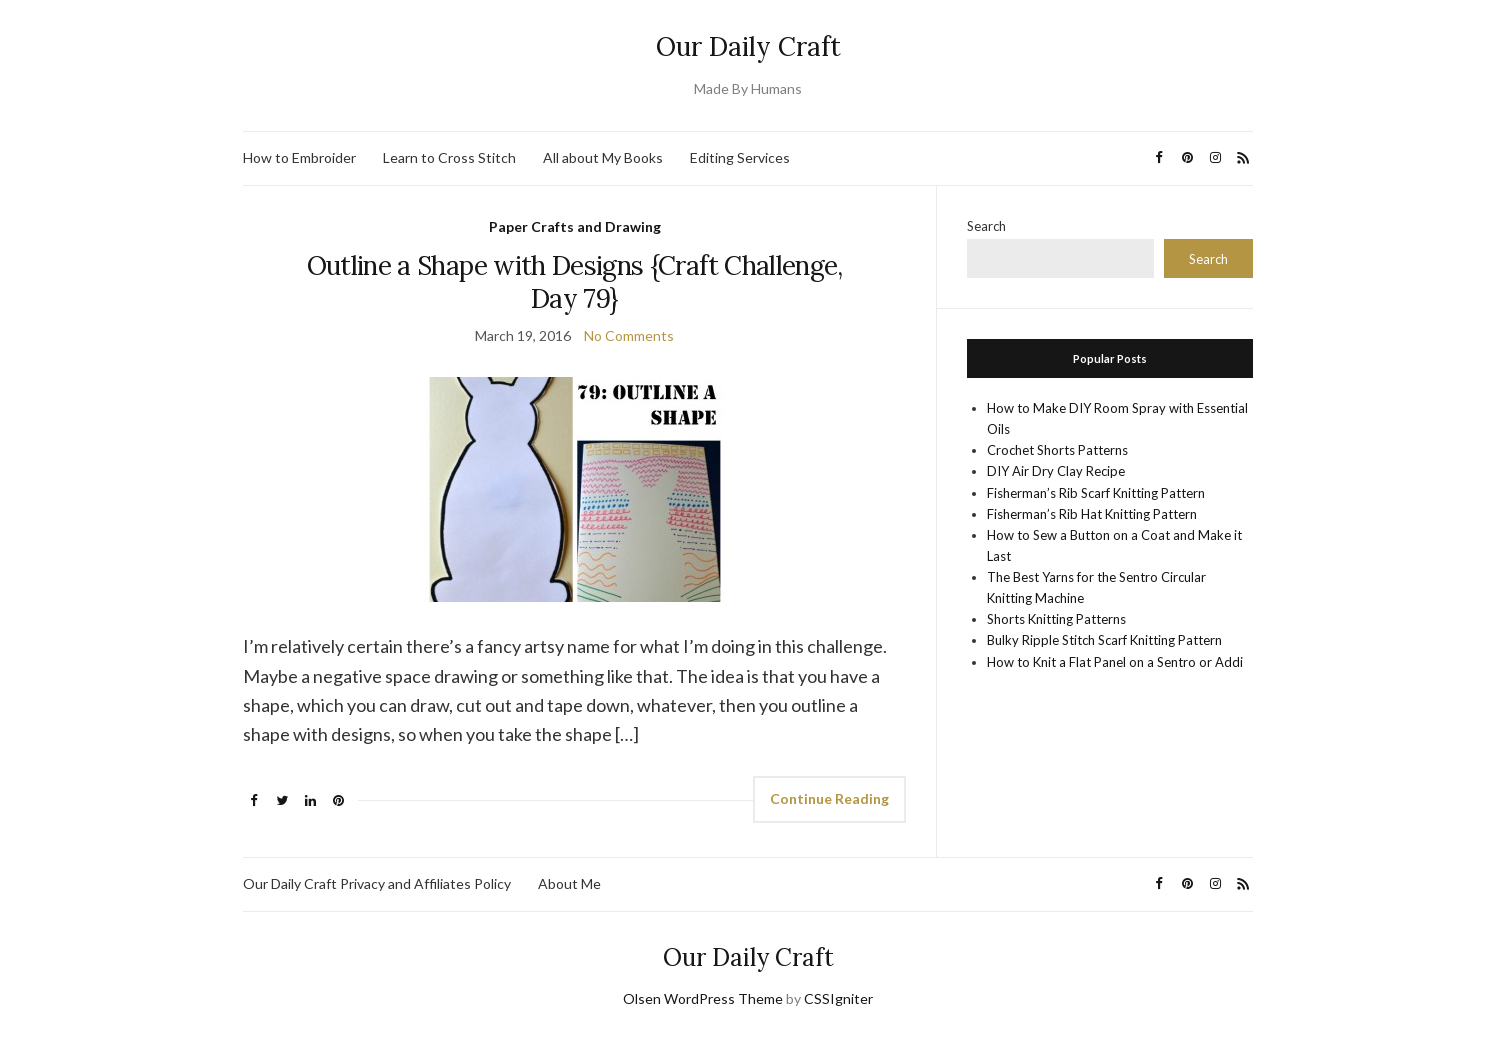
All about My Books (603, 157)
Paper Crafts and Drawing (575, 226)
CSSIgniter (838, 998)
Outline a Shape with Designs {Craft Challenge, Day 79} (575, 282)
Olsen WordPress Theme (703, 998)
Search (986, 226)
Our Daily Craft (748, 46)
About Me (569, 883)
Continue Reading (829, 798)
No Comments (629, 335)
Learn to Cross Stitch (449, 157)
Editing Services (740, 157)
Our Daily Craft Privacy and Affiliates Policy (377, 883)
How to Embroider (299, 157)
